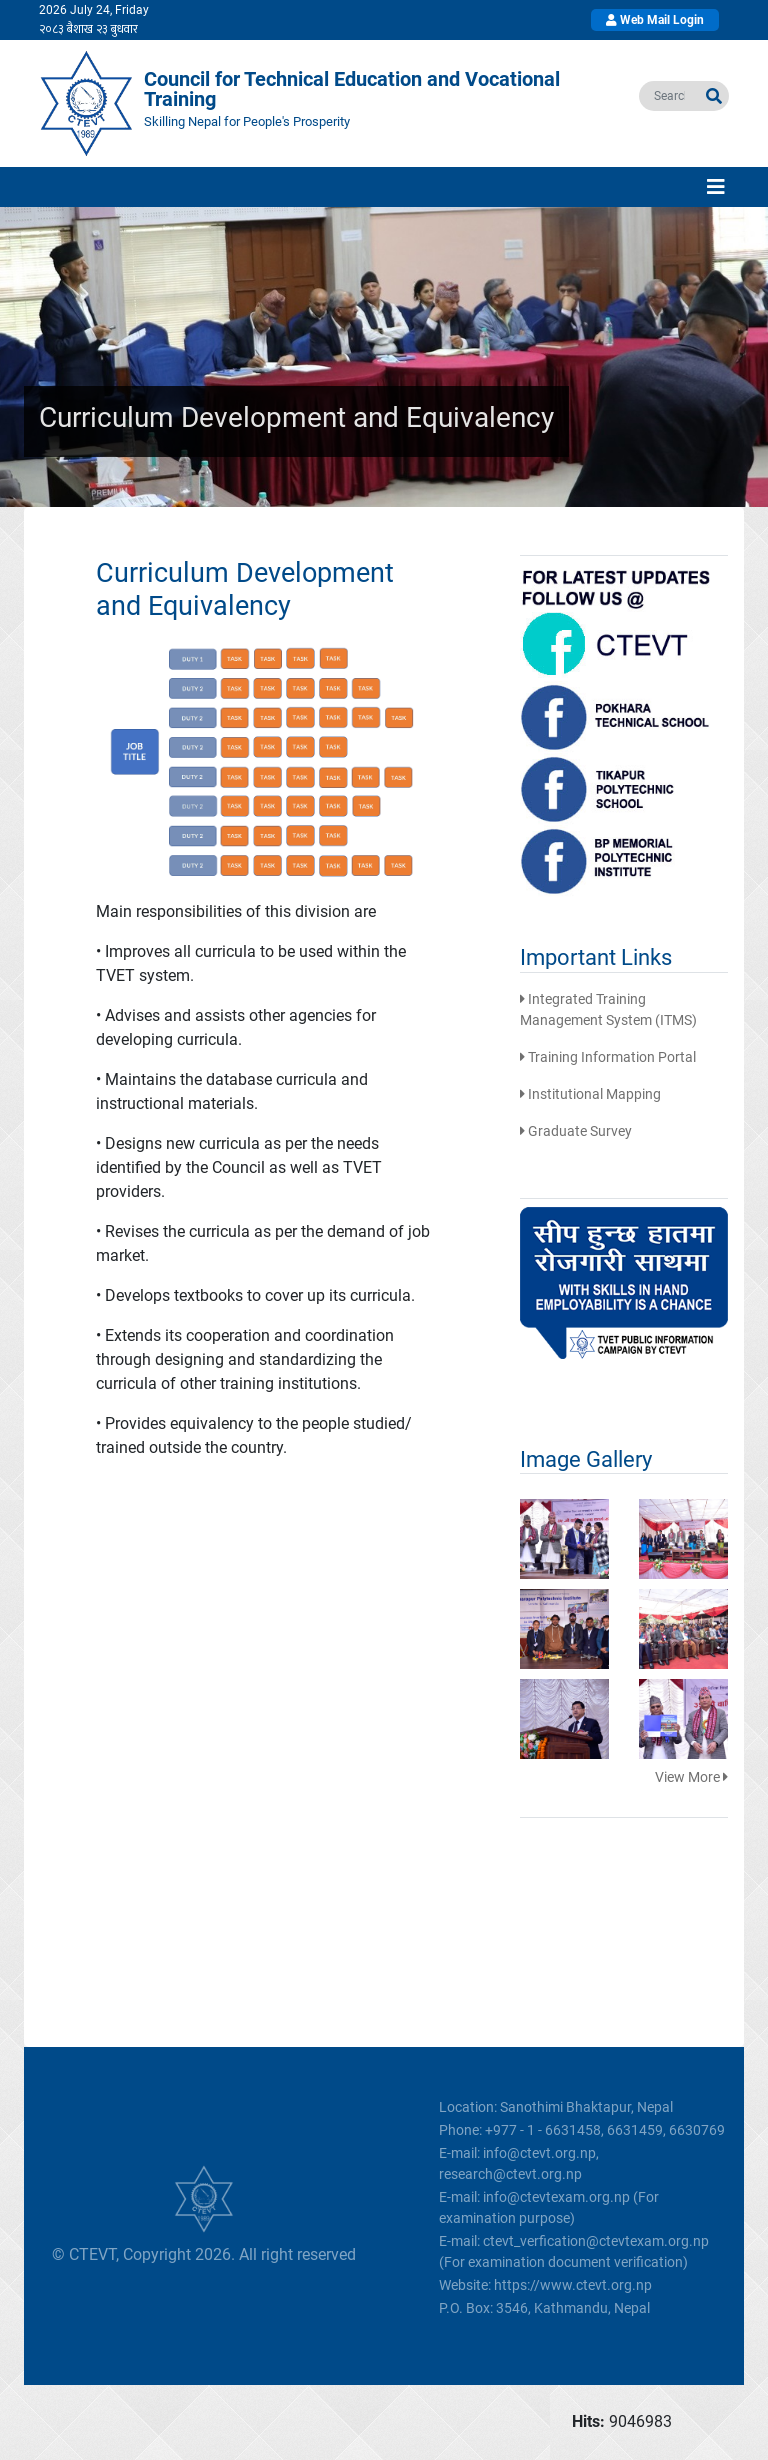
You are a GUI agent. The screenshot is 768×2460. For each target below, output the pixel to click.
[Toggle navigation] (716, 187)
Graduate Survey (576, 1131)
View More (691, 1777)
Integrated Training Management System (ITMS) (608, 1009)
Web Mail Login (655, 20)
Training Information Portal (608, 1057)
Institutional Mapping (590, 1094)
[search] (669, 96)
